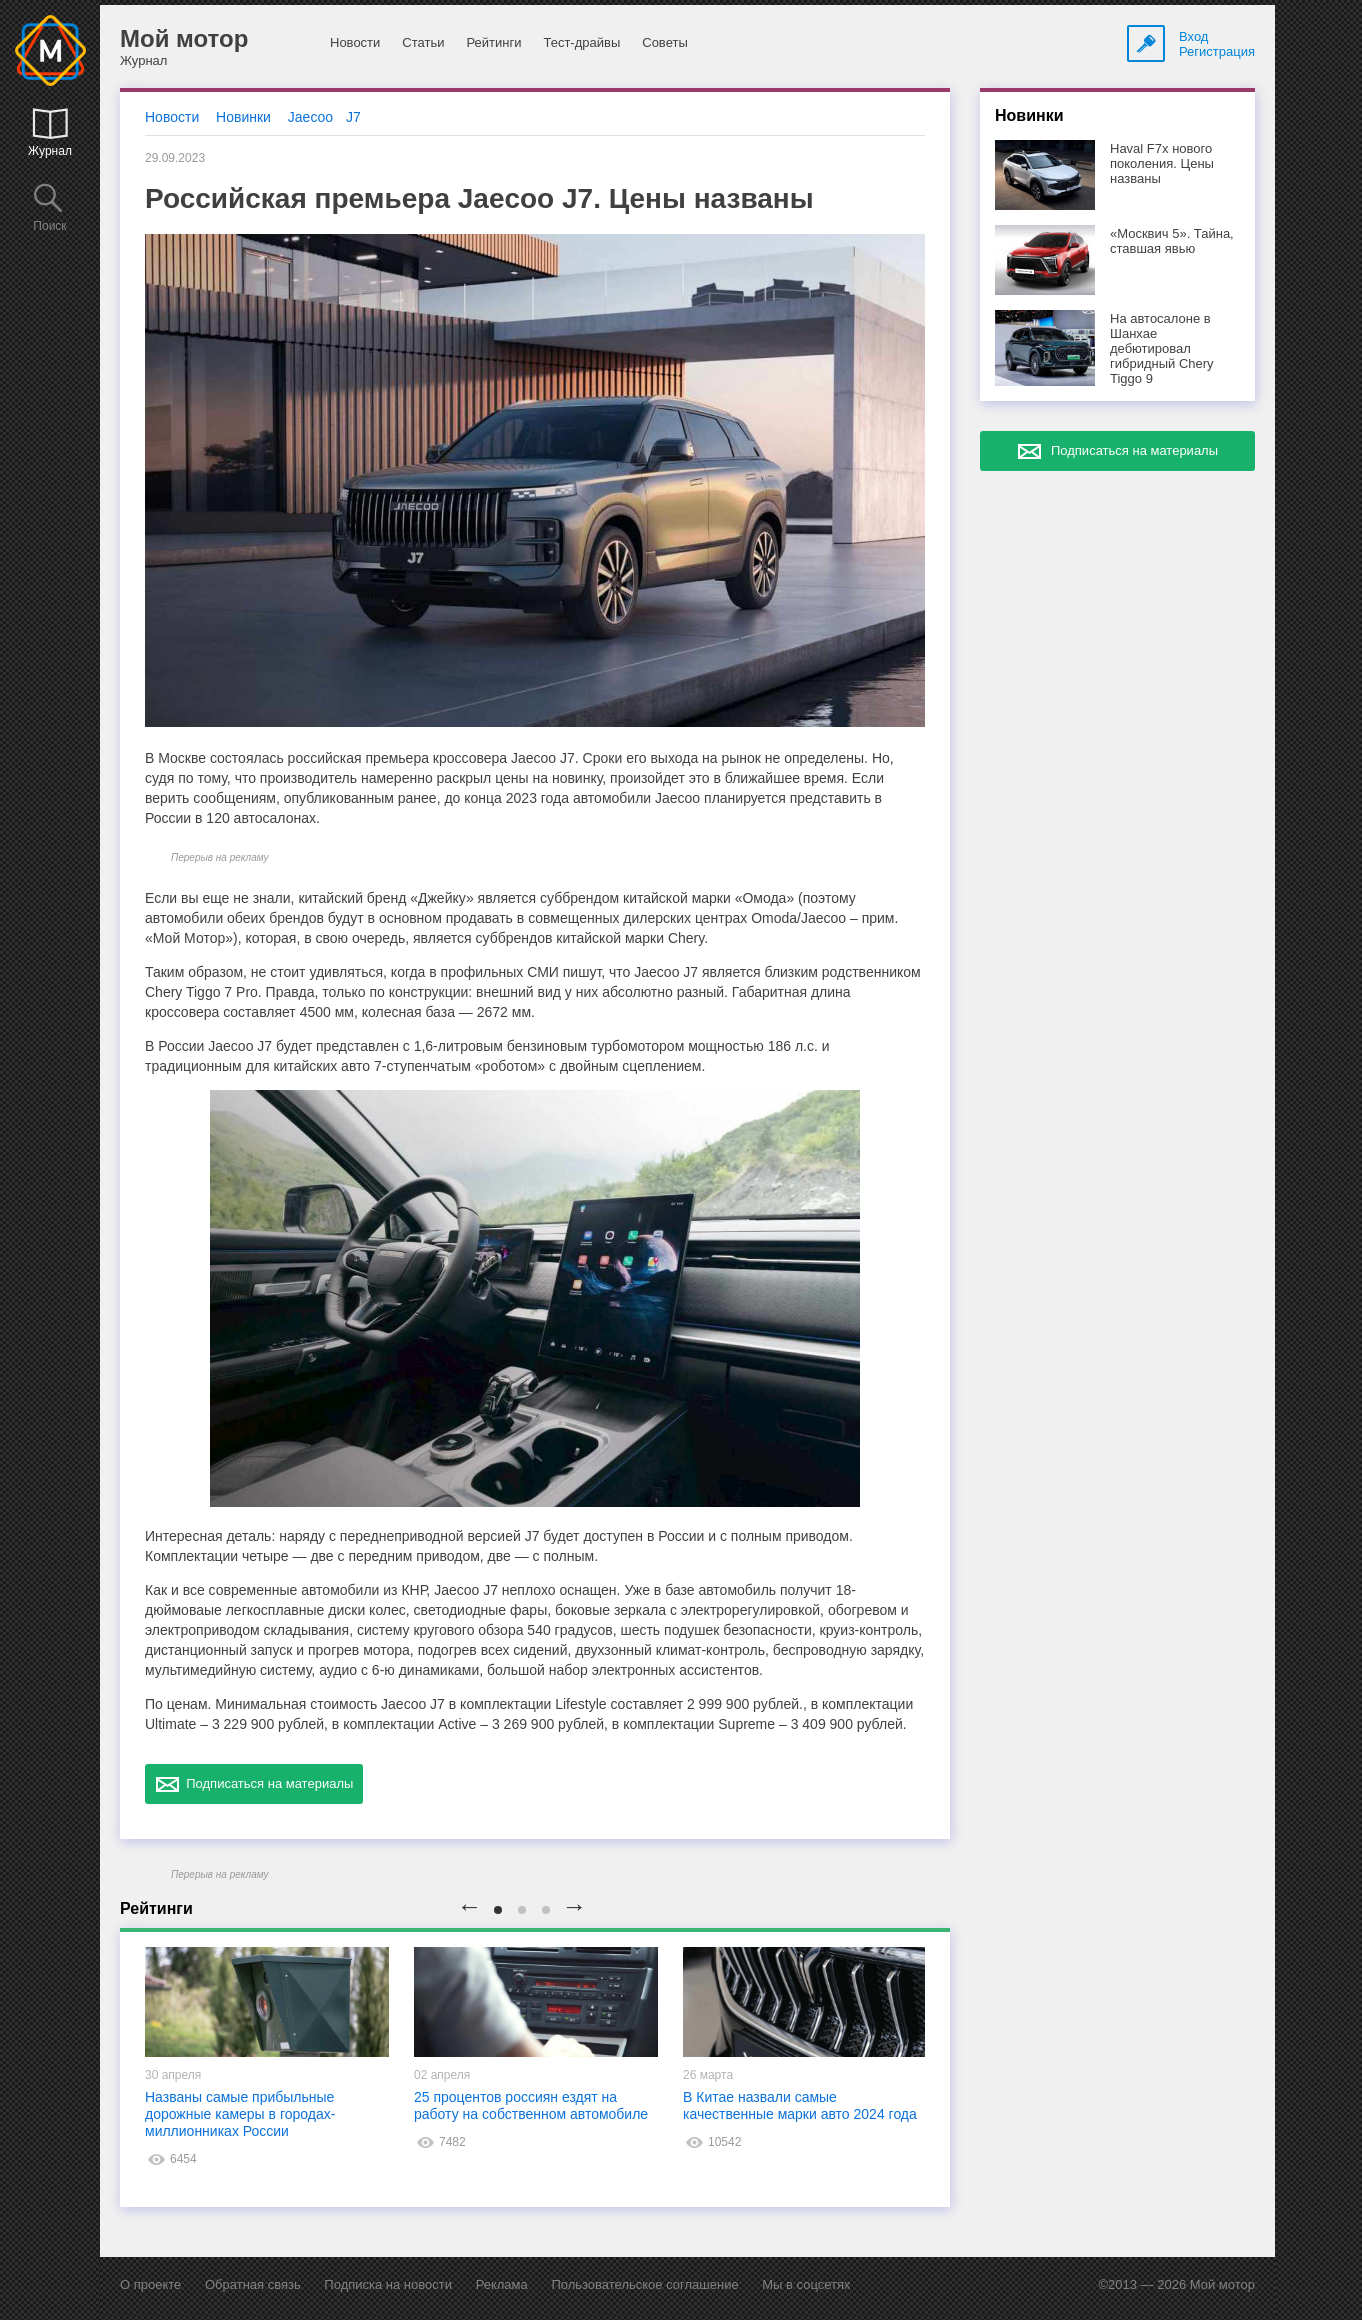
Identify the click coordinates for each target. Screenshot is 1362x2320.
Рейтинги (493, 42)
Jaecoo (310, 117)
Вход (1193, 36)
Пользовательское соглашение (644, 2284)
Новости (355, 42)
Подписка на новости (388, 2284)
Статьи (423, 42)
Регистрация (1217, 51)
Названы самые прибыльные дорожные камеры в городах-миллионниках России (240, 2114)
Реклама (502, 2284)
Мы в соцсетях (806, 2284)
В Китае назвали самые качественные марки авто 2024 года (800, 2105)
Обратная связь (253, 2284)
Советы (664, 42)
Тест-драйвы (581, 42)
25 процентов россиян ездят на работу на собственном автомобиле (531, 2105)
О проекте (150, 2284)
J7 (353, 117)
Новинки (243, 117)
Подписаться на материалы (254, 1784)
